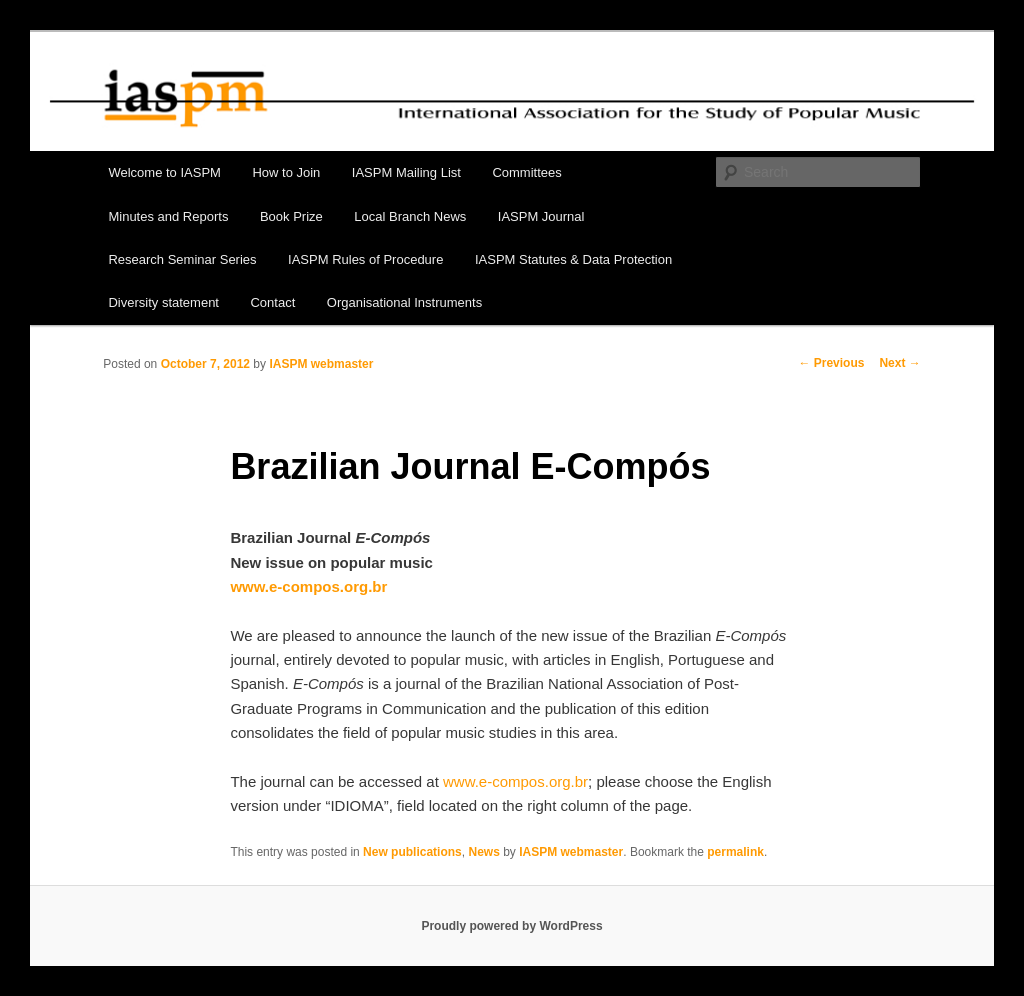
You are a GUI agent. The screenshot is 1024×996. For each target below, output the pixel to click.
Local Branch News (410, 216)
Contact (272, 302)
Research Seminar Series (182, 259)
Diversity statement (163, 302)
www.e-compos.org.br (515, 781)
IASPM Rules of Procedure (365, 259)
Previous (831, 363)
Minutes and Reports (168, 216)
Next (899, 363)
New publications (412, 852)
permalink (735, 852)
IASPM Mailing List (406, 172)
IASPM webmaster (321, 364)
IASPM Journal (541, 216)
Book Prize (291, 216)
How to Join (286, 172)
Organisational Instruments (404, 302)
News (483, 852)
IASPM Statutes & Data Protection (573, 259)
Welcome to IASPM (164, 172)
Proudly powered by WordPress (511, 926)
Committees (526, 172)
